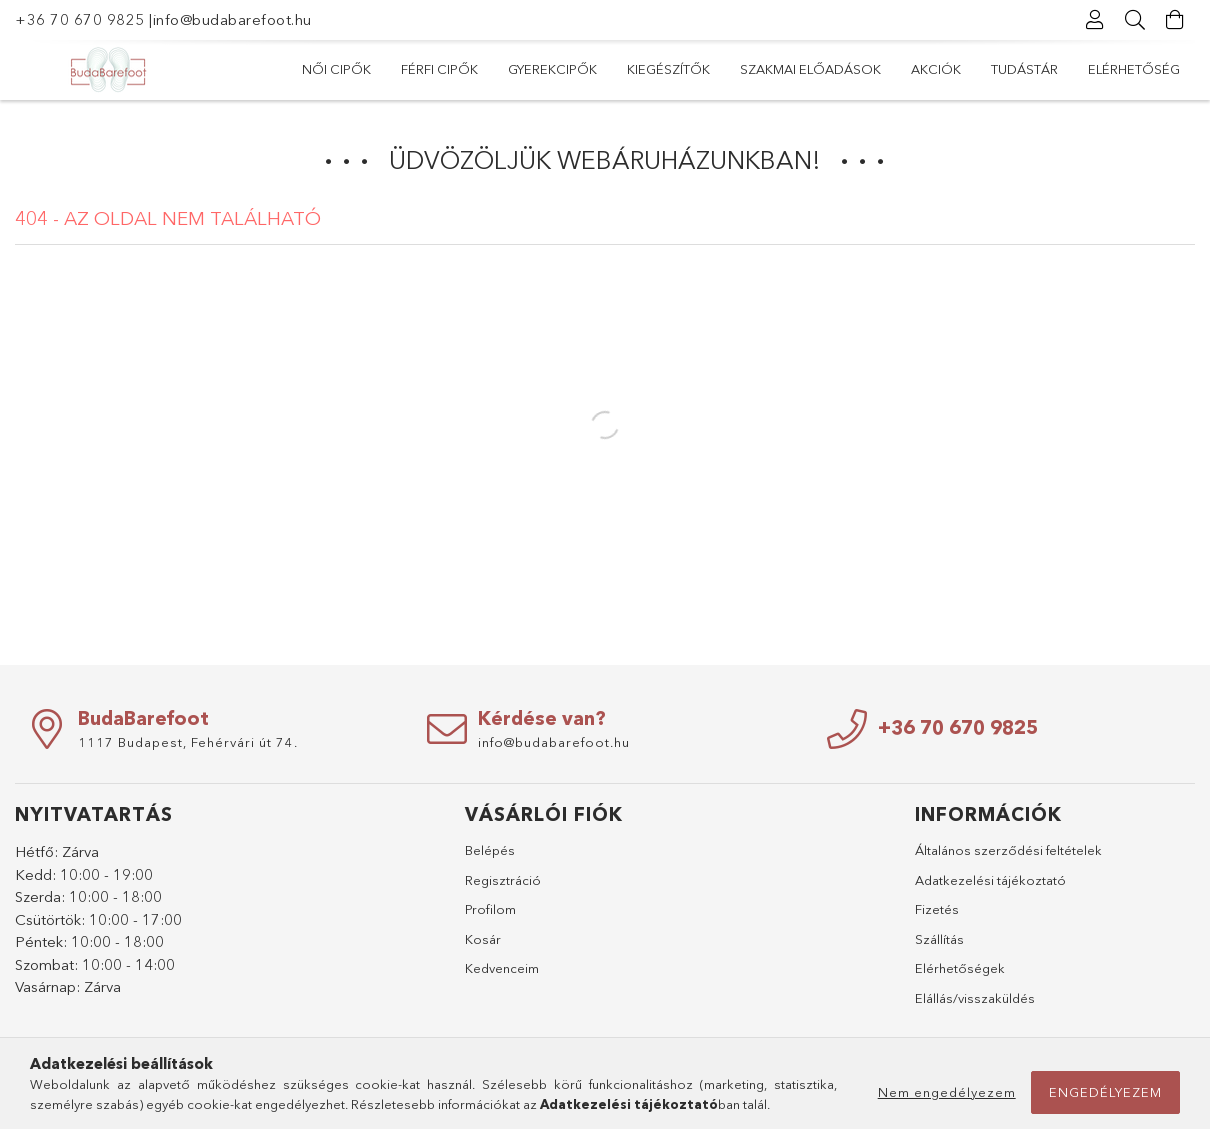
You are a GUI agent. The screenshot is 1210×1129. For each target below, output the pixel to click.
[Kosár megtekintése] (1175, 20)
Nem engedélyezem (947, 1092)
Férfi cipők (439, 69)
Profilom (490, 909)
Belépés (490, 850)
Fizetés (937, 909)
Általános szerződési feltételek (1008, 850)
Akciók (936, 69)
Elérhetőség (1134, 69)
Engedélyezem (1105, 1092)
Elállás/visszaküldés (975, 998)
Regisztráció (503, 880)
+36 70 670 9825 (80, 19)
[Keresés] (1135, 20)
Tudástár (1024, 69)
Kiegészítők (668, 69)
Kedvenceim (502, 968)
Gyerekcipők (552, 69)
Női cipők (336, 69)
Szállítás (939, 939)
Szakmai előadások (810, 69)
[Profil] (1095, 20)
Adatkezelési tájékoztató (990, 880)
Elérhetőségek (960, 968)
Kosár (483, 939)
